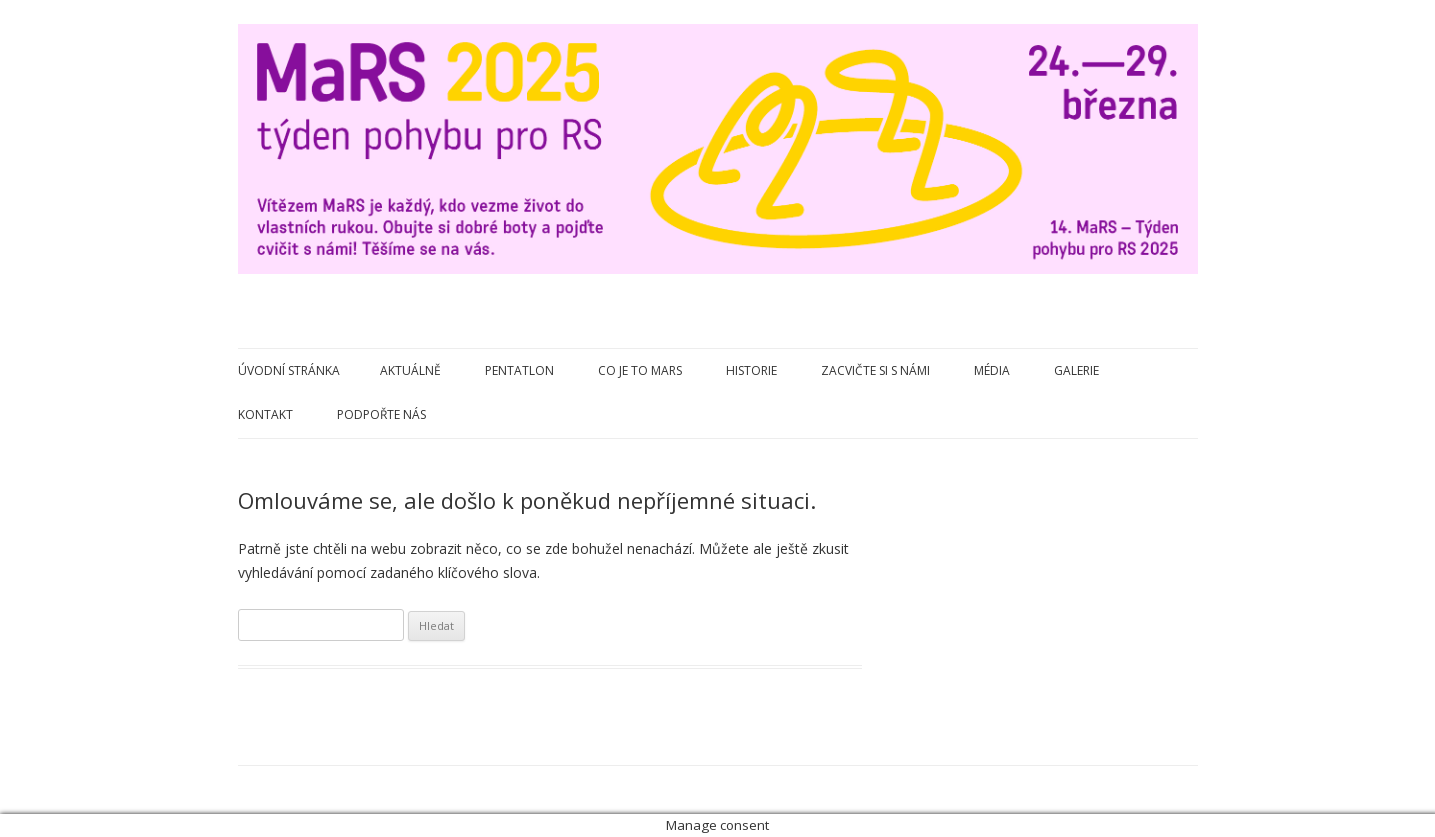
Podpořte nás (381, 414)
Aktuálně (410, 370)
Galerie (1076, 370)
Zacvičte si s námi (875, 370)
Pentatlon (519, 370)
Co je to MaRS (640, 370)
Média (992, 370)
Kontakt (265, 414)
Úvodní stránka (289, 370)
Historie (751, 370)
